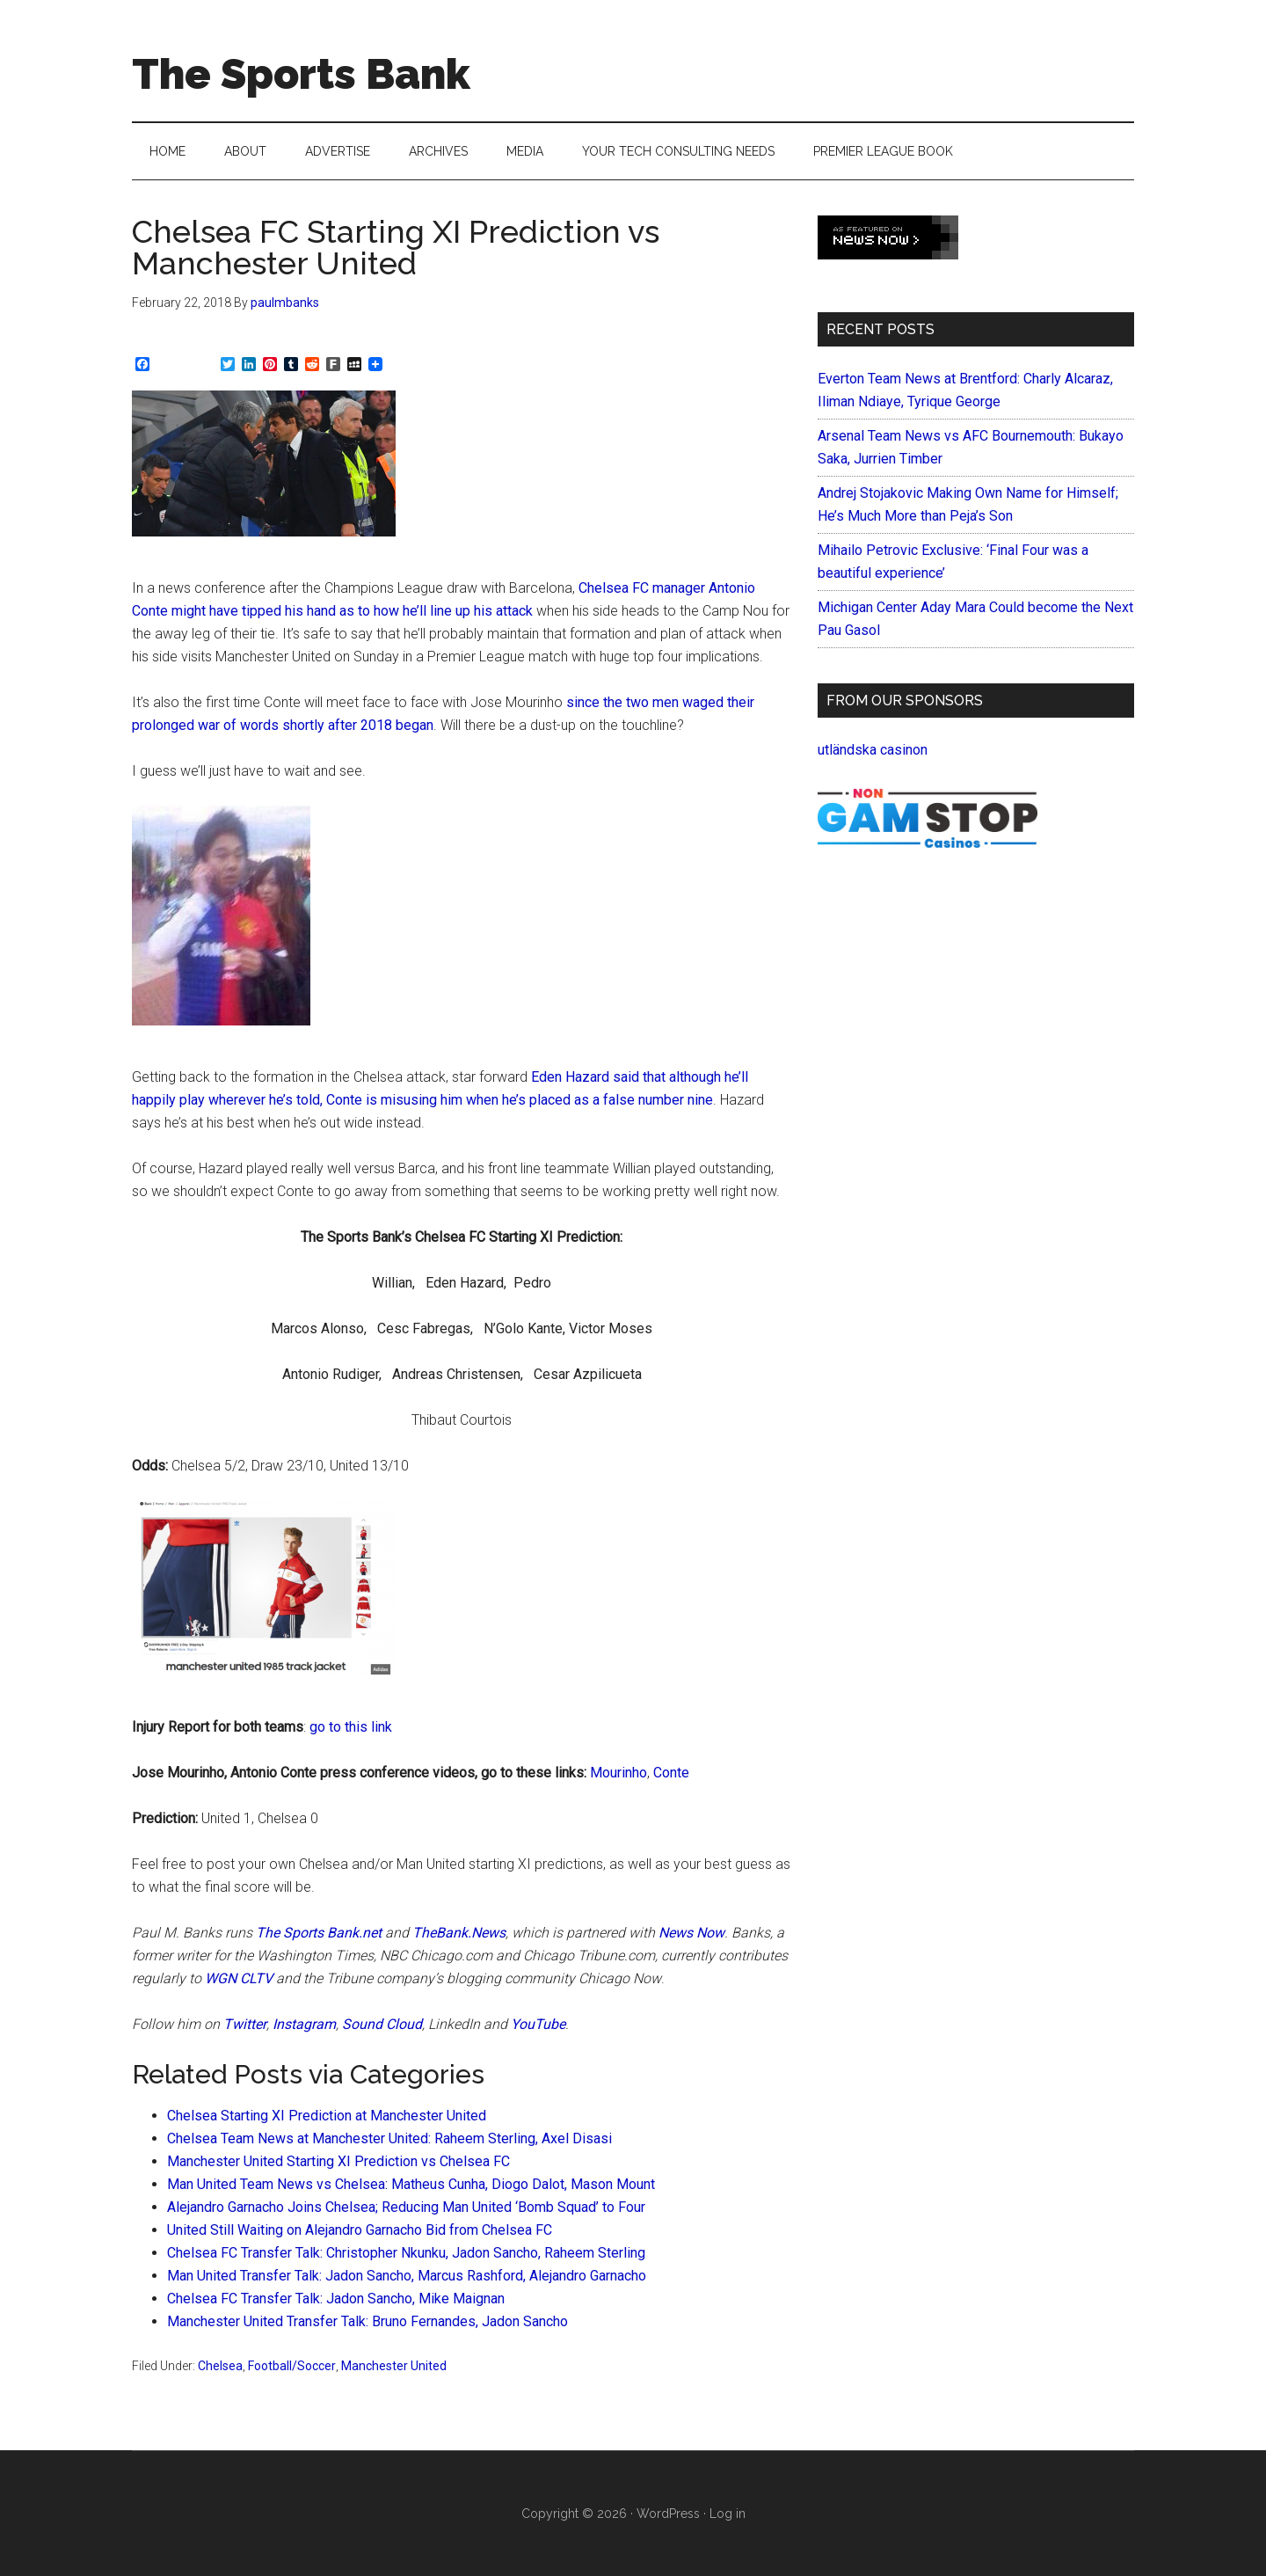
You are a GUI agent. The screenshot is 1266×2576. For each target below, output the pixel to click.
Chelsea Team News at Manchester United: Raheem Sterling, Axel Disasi (389, 2138)
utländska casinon (873, 749)
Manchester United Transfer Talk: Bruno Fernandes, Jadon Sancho (367, 2321)
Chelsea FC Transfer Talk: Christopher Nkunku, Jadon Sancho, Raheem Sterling (406, 2252)
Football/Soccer (292, 2366)
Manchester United (394, 2366)
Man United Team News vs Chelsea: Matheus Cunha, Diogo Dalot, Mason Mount (411, 2184)
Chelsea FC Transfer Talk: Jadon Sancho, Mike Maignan (336, 2298)
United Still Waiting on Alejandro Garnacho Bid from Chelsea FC (359, 2230)
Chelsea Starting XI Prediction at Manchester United (326, 2115)
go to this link (350, 1727)
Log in (727, 2514)
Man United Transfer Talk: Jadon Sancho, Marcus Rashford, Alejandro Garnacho (406, 2275)
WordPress (668, 2514)
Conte (671, 1772)
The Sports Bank (301, 74)
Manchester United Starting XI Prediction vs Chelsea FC (338, 2161)
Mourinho (618, 1772)
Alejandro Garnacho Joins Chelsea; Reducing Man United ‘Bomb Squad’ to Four (406, 2207)
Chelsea (220, 2366)
